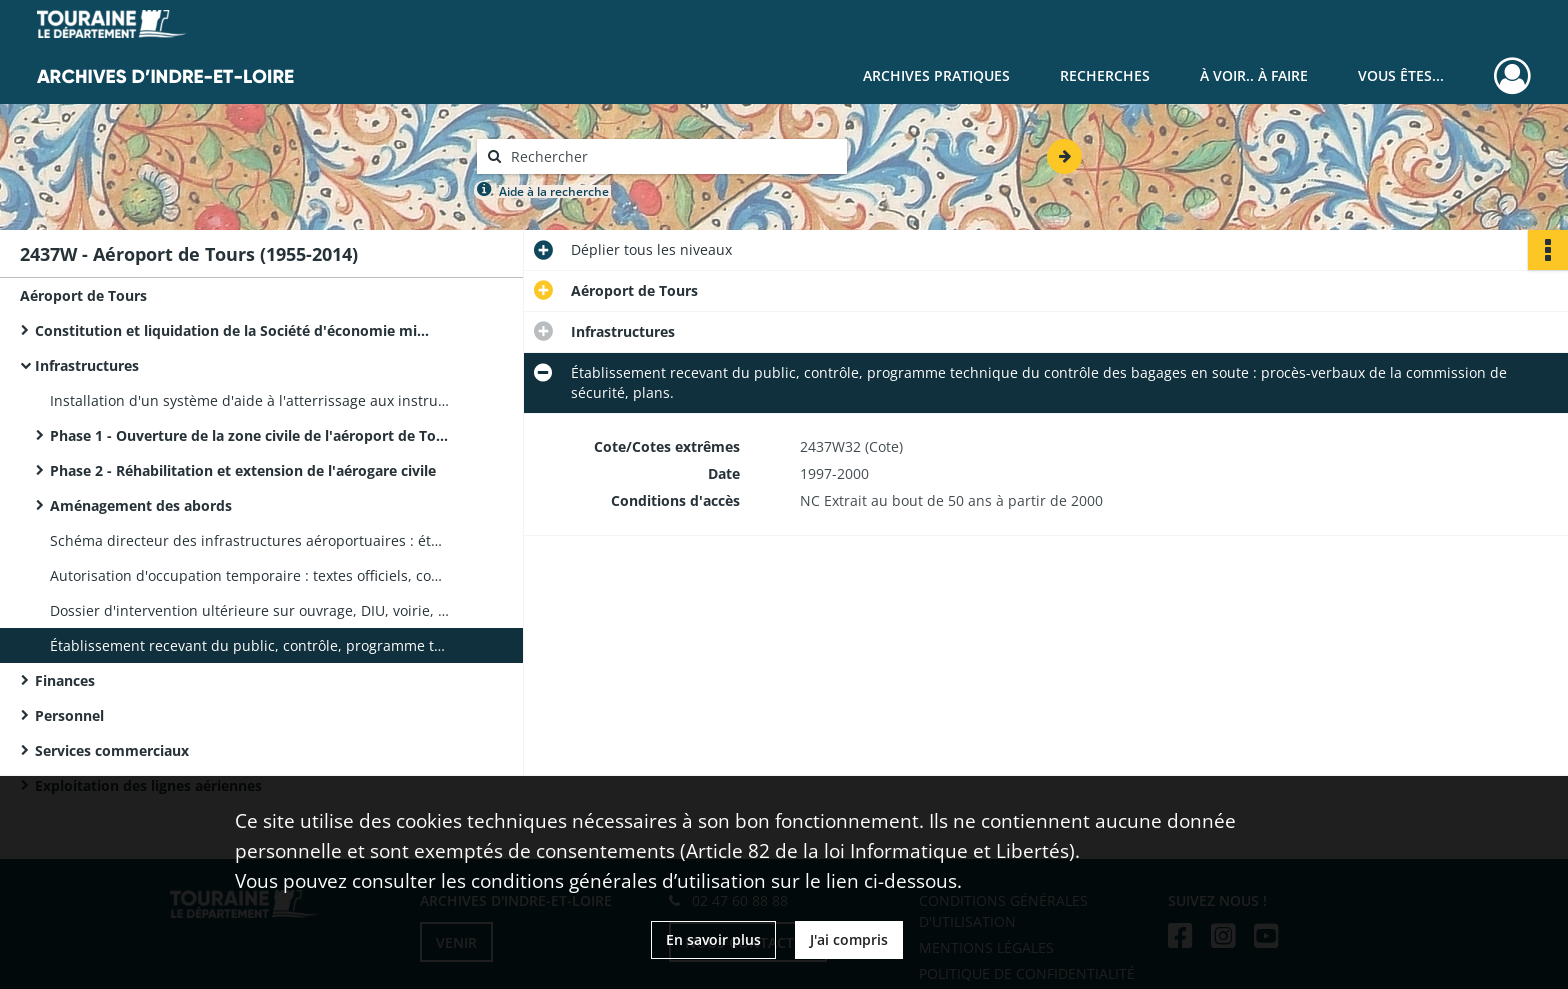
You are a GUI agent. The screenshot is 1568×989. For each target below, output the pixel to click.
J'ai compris (849, 939)
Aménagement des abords (141, 505)
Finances (65, 680)
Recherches (1105, 75)
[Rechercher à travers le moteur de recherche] (672, 156)
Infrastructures (87, 365)
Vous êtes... (1401, 75)
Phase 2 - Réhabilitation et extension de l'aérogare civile (243, 470)
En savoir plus (713, 939)
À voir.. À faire (1254, 75)
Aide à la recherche (554, 191)
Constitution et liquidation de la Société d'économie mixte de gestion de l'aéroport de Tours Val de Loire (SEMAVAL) (235, 330)
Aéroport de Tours (83, 295)
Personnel (69, 715)
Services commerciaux (112, 750)
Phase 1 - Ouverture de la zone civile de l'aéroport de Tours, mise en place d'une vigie (250, 435)
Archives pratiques (936, 75)
